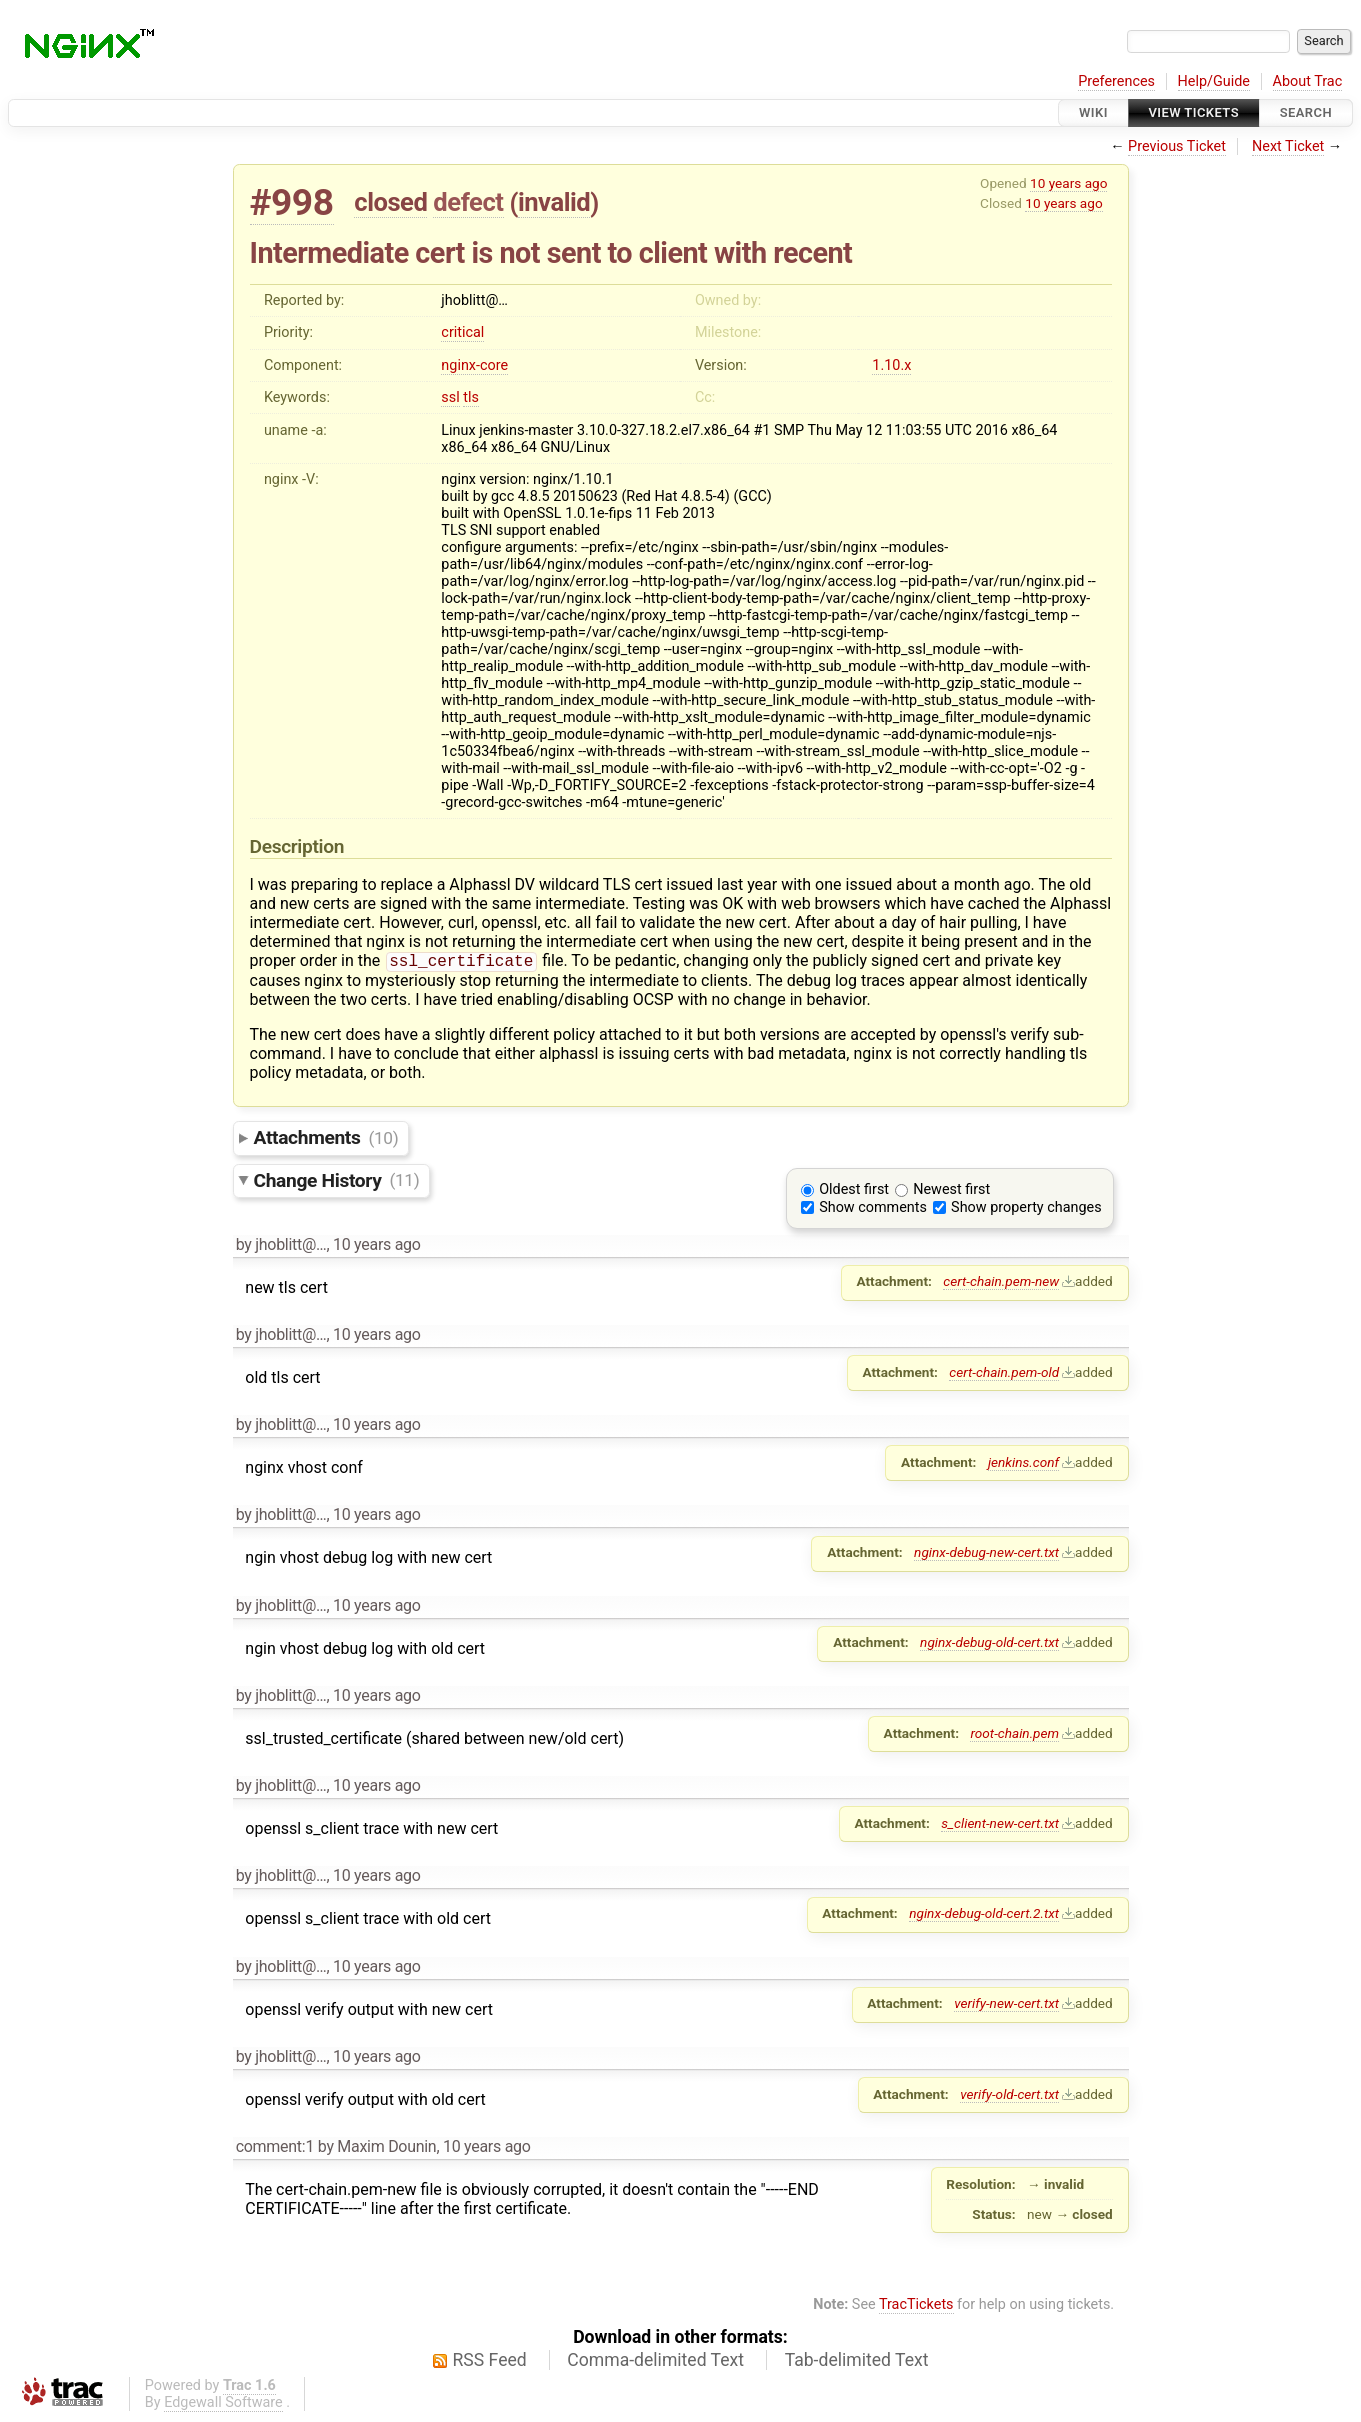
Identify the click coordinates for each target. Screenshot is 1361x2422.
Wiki (1093, 112)
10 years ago (1068, 183)
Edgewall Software (223, 2404)
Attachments (326, 1139)
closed (390, 202)
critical (462, 332)
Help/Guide (1214, 81)
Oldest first (854, 1191)
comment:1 (275, 2148)
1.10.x (891, 365)
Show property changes (1026, 1209)
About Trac (1308, 81)
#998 (292, 202)
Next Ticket (1288, 146)
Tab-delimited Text (857, 2362)
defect (468, 202)
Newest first (951, 1191)
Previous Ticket (1177, 146)
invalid (554, 202)
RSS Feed (490, 2362)
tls (471, 397)
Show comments (873, 1209)
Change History (337, 1181)
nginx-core (474, 365)
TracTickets (916, 2306)
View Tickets (1194, 112)
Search (1306, 112)
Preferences (1116, 81)
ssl (450, 397)
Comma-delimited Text (655, 2362)
